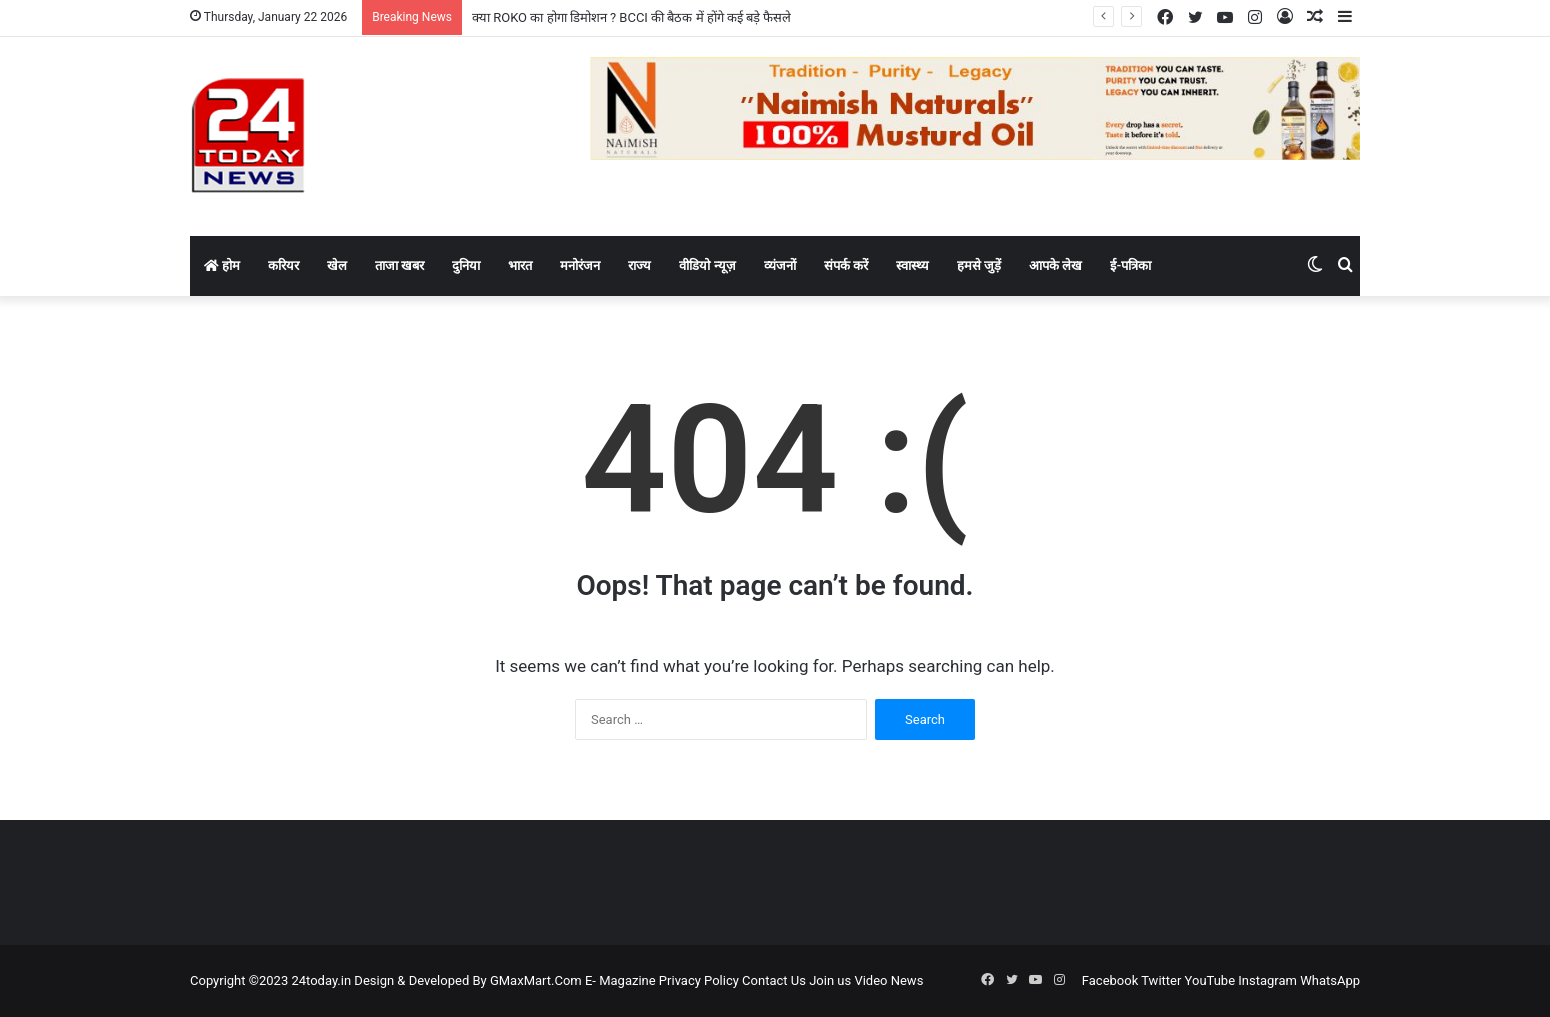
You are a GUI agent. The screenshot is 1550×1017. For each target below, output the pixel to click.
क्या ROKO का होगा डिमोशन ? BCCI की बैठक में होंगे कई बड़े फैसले (631, 17)
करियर (283, 265)
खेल (337, 265)
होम (222, 265)
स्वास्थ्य (912, 265)
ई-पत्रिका (1130, 265)
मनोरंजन (580, 265)
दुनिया (466, 265)
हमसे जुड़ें (979, 265)
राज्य (639, 265)
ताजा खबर (399, 265)
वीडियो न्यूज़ (707, 265)
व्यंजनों (780, 265)
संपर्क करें (846, 265)
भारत (520, 265)
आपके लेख (1055, 265)
